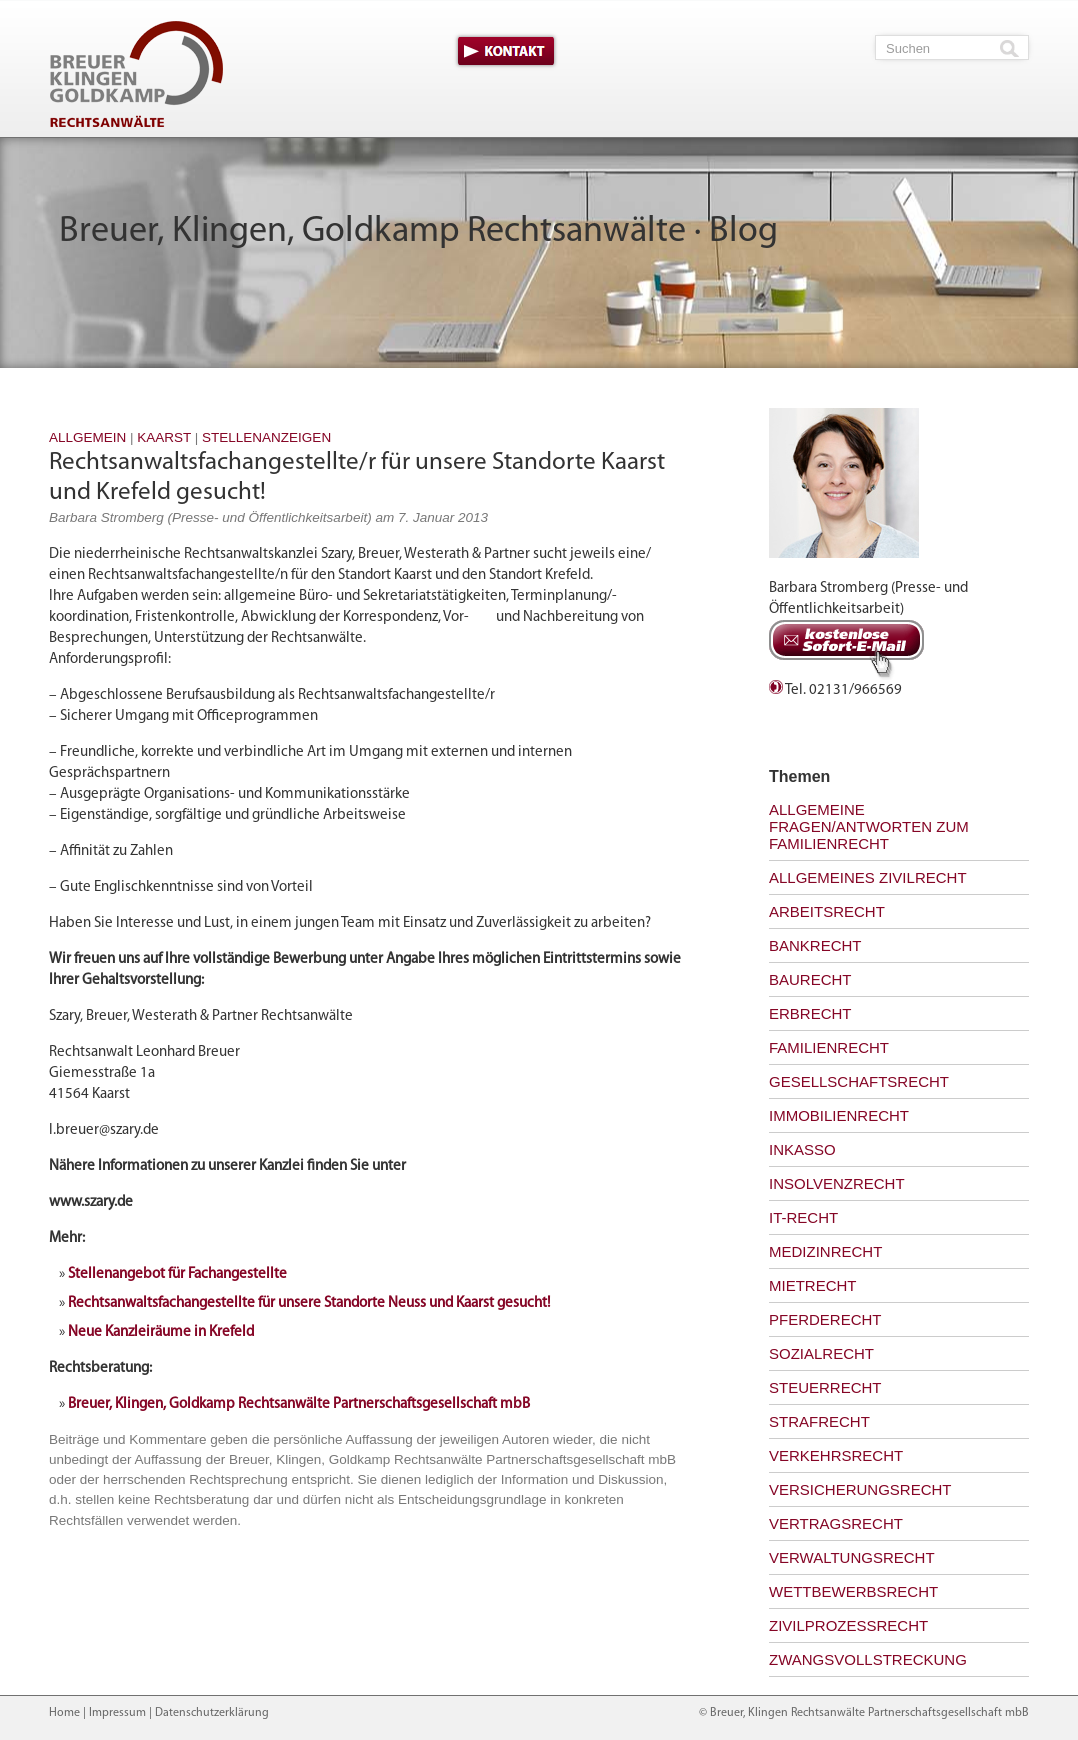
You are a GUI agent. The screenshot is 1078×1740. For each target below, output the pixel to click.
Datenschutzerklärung (212, 1713)
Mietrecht (813, 1285)
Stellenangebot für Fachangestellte (177, 1274)
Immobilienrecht (839, 1115)
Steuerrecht (825, 1387)
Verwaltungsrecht (852, 1557)
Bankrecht (815, 945)
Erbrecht (810, 1013)
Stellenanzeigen (266, 437)
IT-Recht (803, 1217)
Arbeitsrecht (827, 911)
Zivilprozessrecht (848, 1625)
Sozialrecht (821, 1353)
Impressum (117, 1713)
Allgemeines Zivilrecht (868, 877)
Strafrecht (819, 1421)
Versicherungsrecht (860, 1489)
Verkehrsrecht (836, 1455)
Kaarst (164, 437)
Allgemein (87, 437)
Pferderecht (825, 1319)
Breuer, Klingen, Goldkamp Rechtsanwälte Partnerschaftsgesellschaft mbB (299, 1404)
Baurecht (810, 979)
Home (64, 1713)
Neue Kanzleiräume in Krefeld (161, 1332)
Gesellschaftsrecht (859, 1081)
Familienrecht (829, 1047)
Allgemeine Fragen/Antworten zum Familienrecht (869, 826)
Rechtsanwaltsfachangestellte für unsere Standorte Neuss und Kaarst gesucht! (309, 1303)
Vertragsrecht (836, 1523)
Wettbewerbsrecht (853, 1591)
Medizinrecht (825, 1251)
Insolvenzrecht (837, 1183)
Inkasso (802, 1149)
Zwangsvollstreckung (868, 1659)
